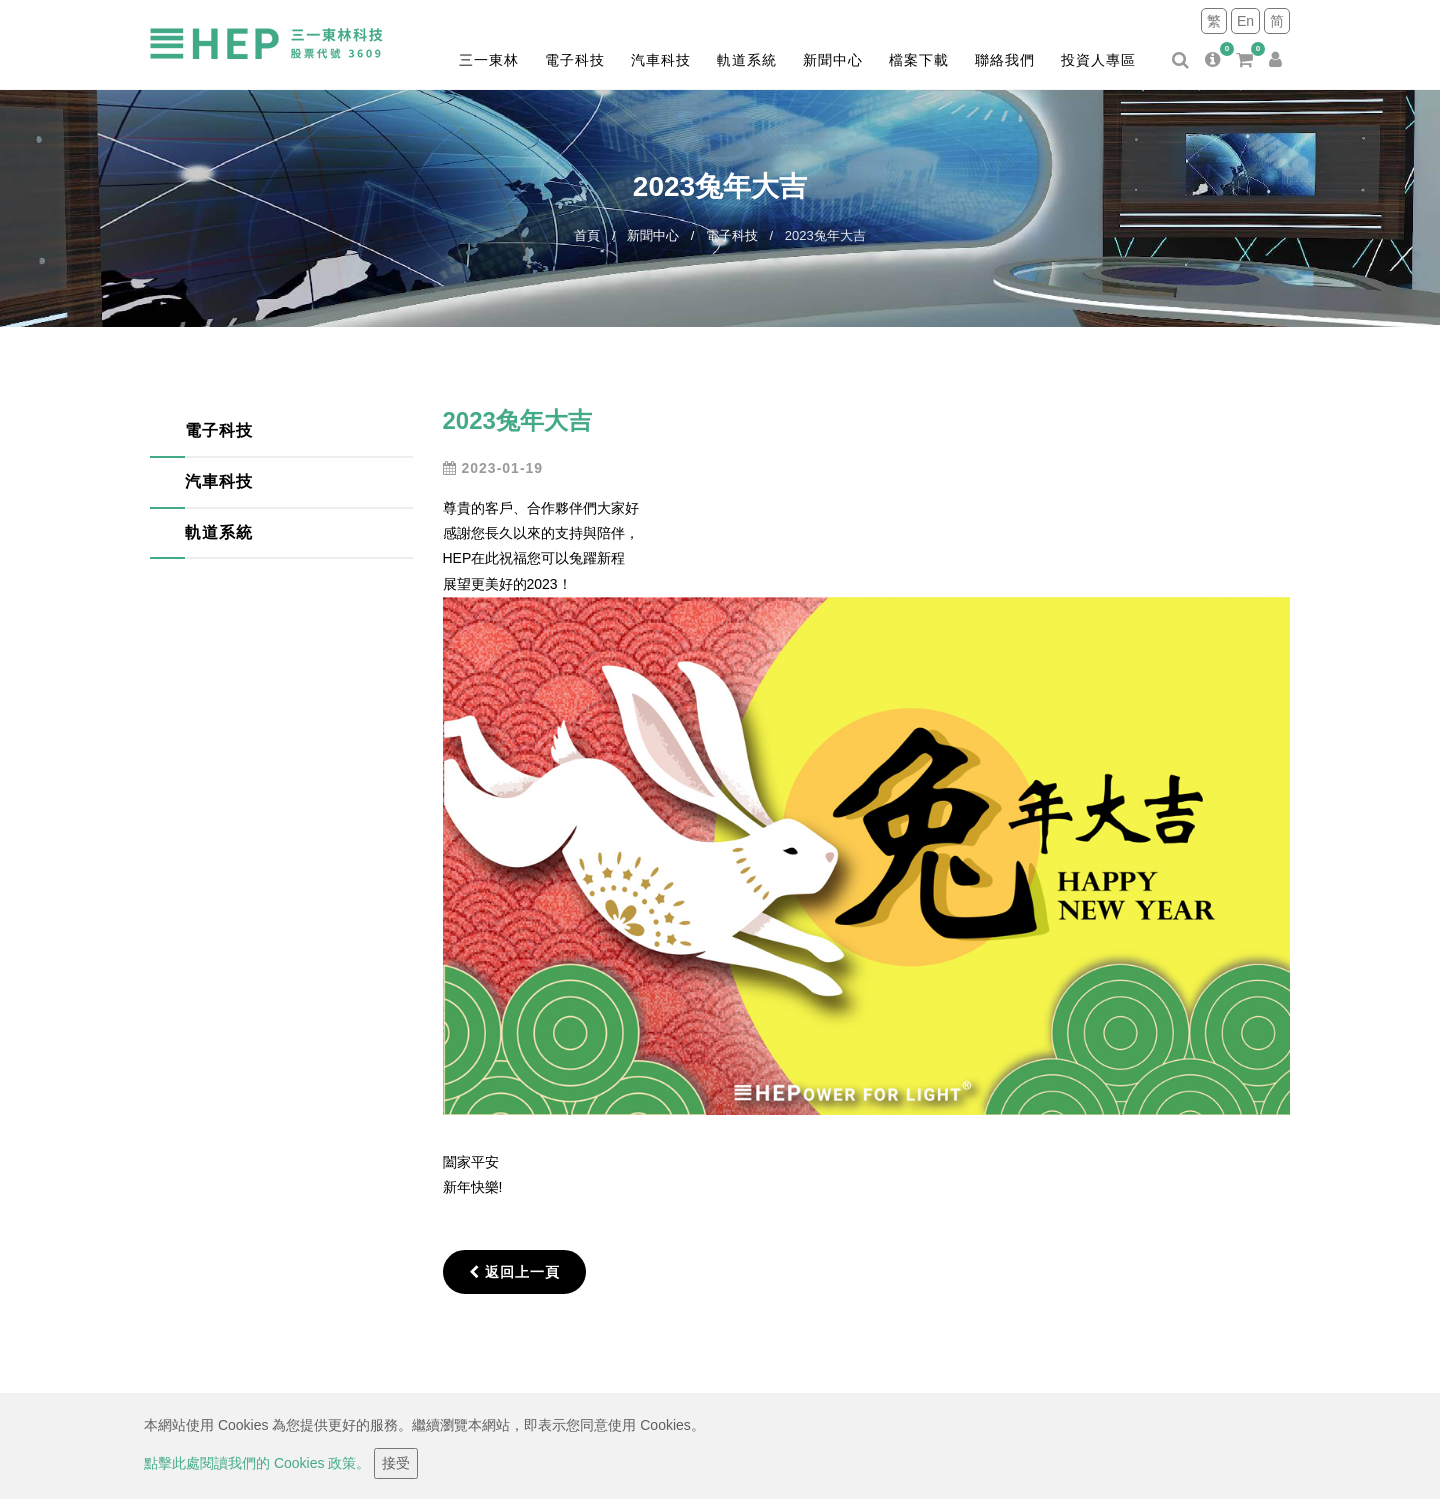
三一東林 (489, 60)
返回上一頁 (514, 1272)
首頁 (587, 235)
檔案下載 (919, 60)
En (1245, 21)
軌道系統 (747, 60)
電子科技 (575, 60)
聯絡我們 (1005, 60)
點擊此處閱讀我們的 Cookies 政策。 (257, 1463)
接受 (396, 1463)
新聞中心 (833, 60)
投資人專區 (1098, 60)
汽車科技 (661, 60)
